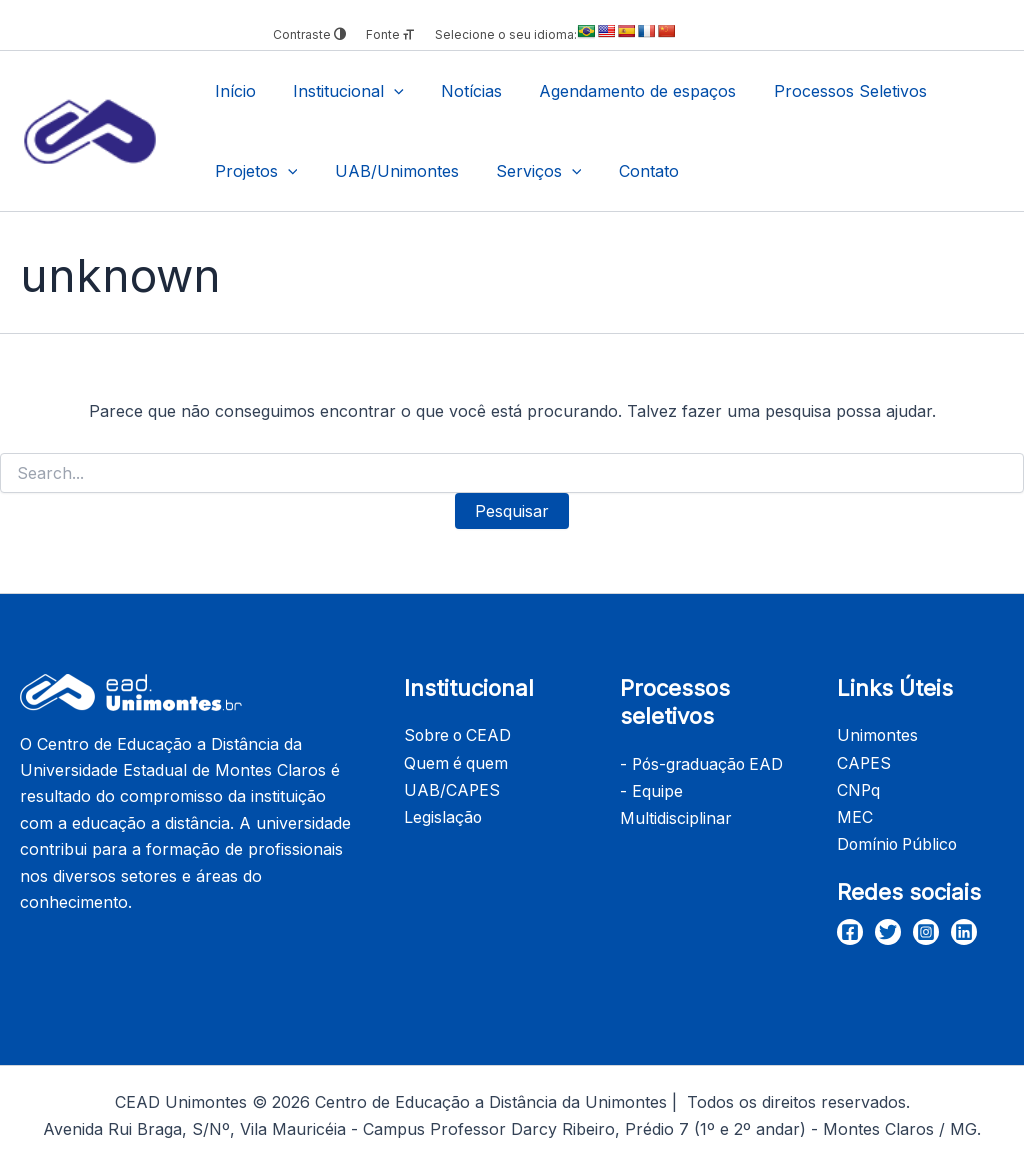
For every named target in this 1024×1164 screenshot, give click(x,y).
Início (232, 91)
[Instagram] (926, 927)
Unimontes (878, 735)
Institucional (340, 91)
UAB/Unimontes (389, 171)
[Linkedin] (964, 927)
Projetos (253, 171)
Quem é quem (457, 762)
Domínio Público (899, 841)
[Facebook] (850, 927)
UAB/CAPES (452, 788)
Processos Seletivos (826, 91)
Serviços (526, 171)
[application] (386, 91)
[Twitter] (888, 927)
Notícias (458, 91)
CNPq (859, 788)
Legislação (443, 814)
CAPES (864, 762)
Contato (630, 171)
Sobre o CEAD (460, 735)
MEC (855, 814)
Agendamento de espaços (619, 91)
